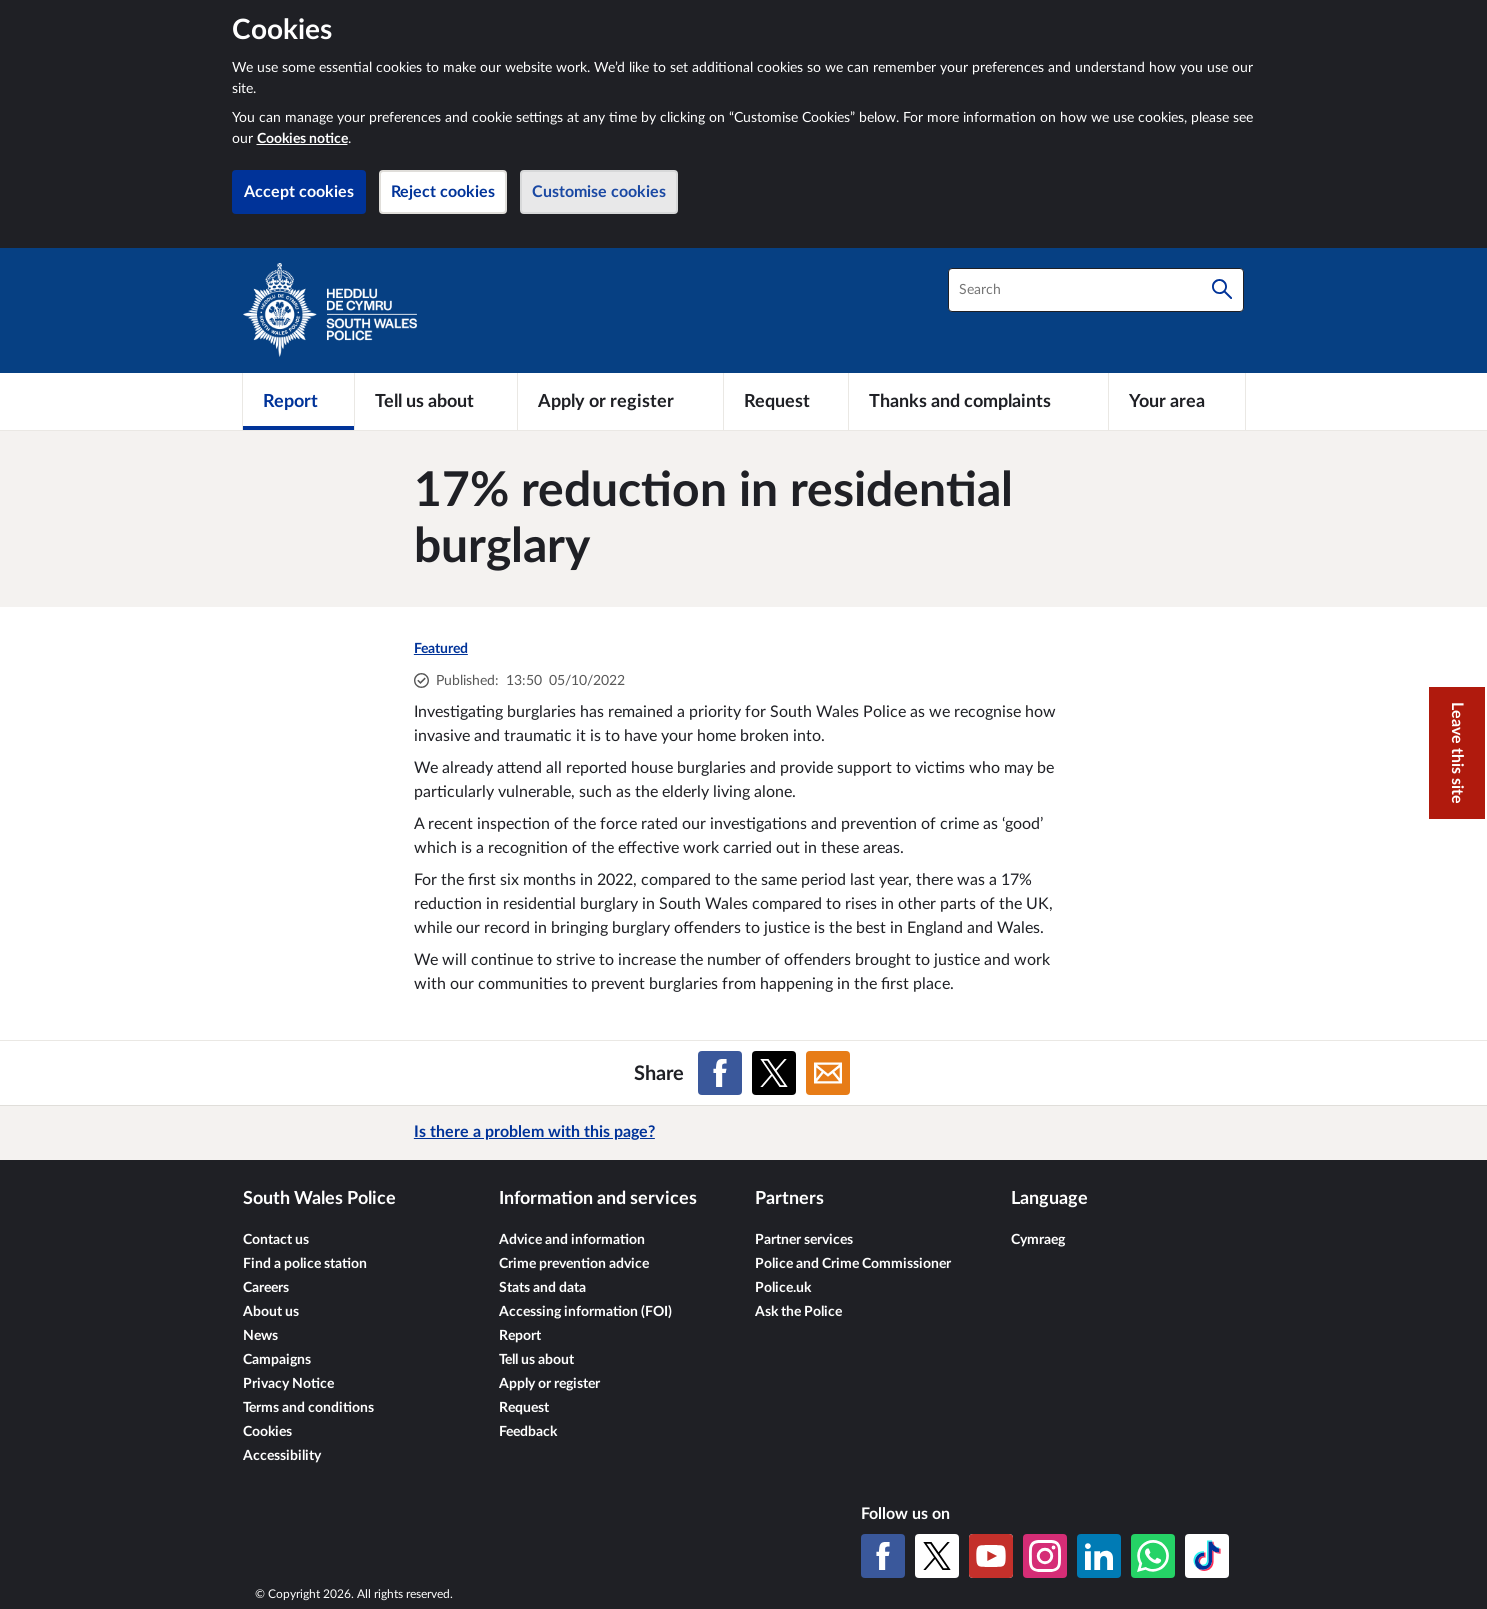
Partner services (804, 1240)
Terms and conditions (308, 1408)
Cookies (267, 1432)
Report (520, 1336)
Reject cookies (443, 192)
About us (271, 1312)
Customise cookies (599, 192)
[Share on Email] (828, 1073)
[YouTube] (991, 1556)
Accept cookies (299, 192)
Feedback (528, 1432)
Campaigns (277, 1360)
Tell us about (536, 1360)
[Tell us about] (436, 401)
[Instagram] (1045, 1556)
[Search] (1222, 290)
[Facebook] (883, 1556)
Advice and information (572, 1240)
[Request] (786, 401)
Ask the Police (798, 1312)
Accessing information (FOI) (585, 1312)
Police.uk (783, 1288)
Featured (441, 649)
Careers (266, 1288)
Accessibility (282, 1456)
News (260, 1336)
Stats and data (542, 1288)
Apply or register (549, 1384)
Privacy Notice (288, 1384)
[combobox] (1096, 290)
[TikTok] (1207, 1556)
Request (524, 1408)
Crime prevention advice (574, 1264)
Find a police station (305, 1264)
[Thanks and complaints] (978, 401)
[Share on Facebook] (720, 1073)
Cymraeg (1038, 1240)
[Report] (298, 401)
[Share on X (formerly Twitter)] (774, 1073)
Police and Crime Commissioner (853, 1264)
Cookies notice (302, 139)
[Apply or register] (620, 401)
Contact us (276, 1240)
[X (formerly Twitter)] (937, 1556)
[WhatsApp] (1153, 1556)
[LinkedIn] (1099, 1556)
